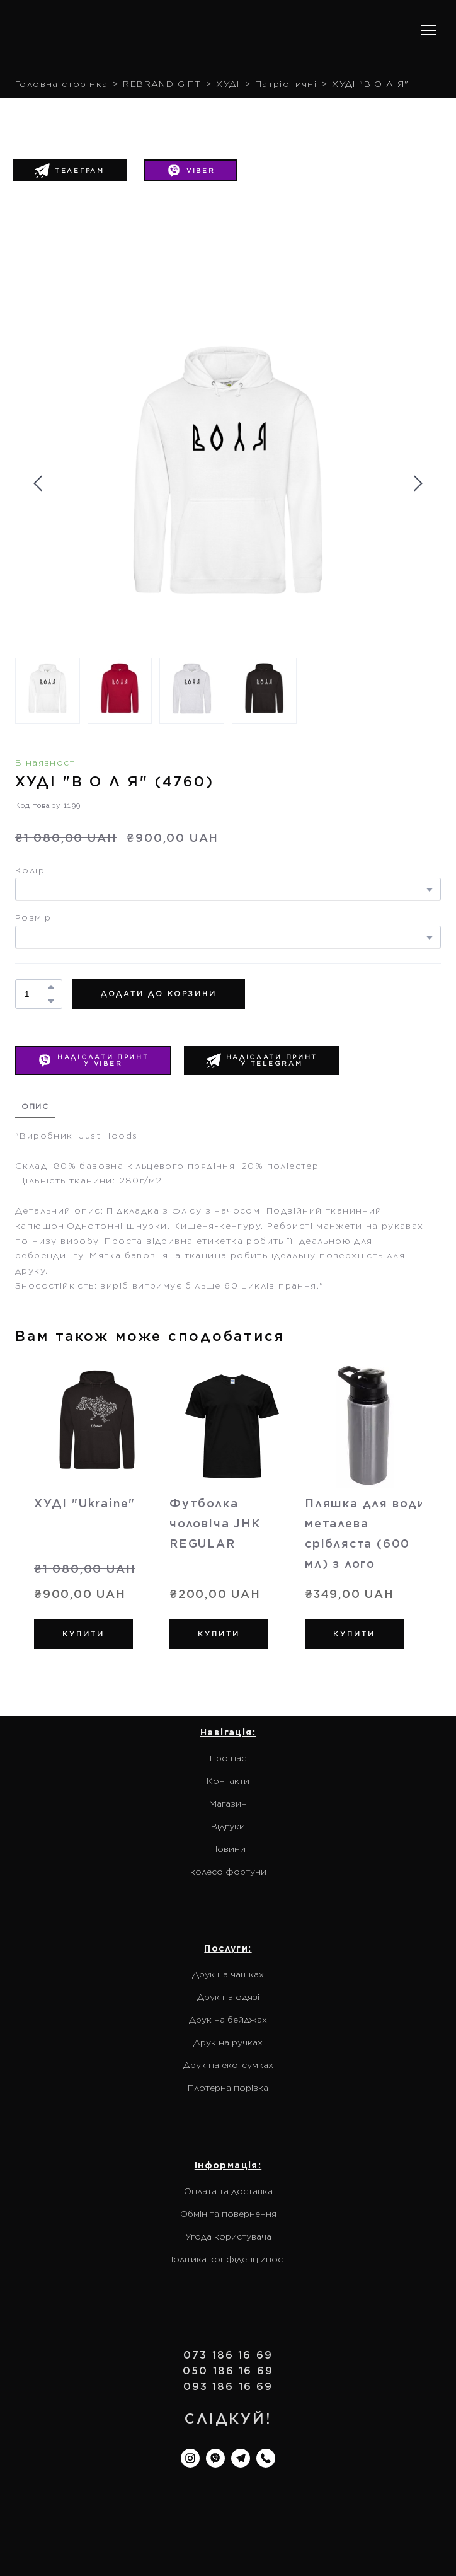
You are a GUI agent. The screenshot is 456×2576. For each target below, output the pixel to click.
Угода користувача (228, 2236)
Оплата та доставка (228, 2191)
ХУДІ (228, 84)
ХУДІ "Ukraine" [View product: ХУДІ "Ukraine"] (84, 1503)
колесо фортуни (228, 1871)
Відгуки (228, 1826)
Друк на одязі (228, 1997)
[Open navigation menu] (428, 30)
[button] (190, 170)
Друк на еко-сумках (228, 2065)
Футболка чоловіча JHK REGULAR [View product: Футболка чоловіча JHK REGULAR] (215, 1523)
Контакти (228, 1781)
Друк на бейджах (228, 2020)
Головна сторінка (61, 84)
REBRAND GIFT (162, 84)
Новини (228, 1849)
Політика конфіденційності (228, 2259)
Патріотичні (286, 84)
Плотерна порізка (228, 2088)
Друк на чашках (228, 1974)
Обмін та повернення (228, 2214)
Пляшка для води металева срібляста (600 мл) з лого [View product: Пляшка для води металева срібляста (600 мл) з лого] (365, 1533)
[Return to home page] (95, 30)
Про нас (228, 1758)
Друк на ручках (228, 2042)
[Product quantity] (35, 994)
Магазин (228, 1803)
